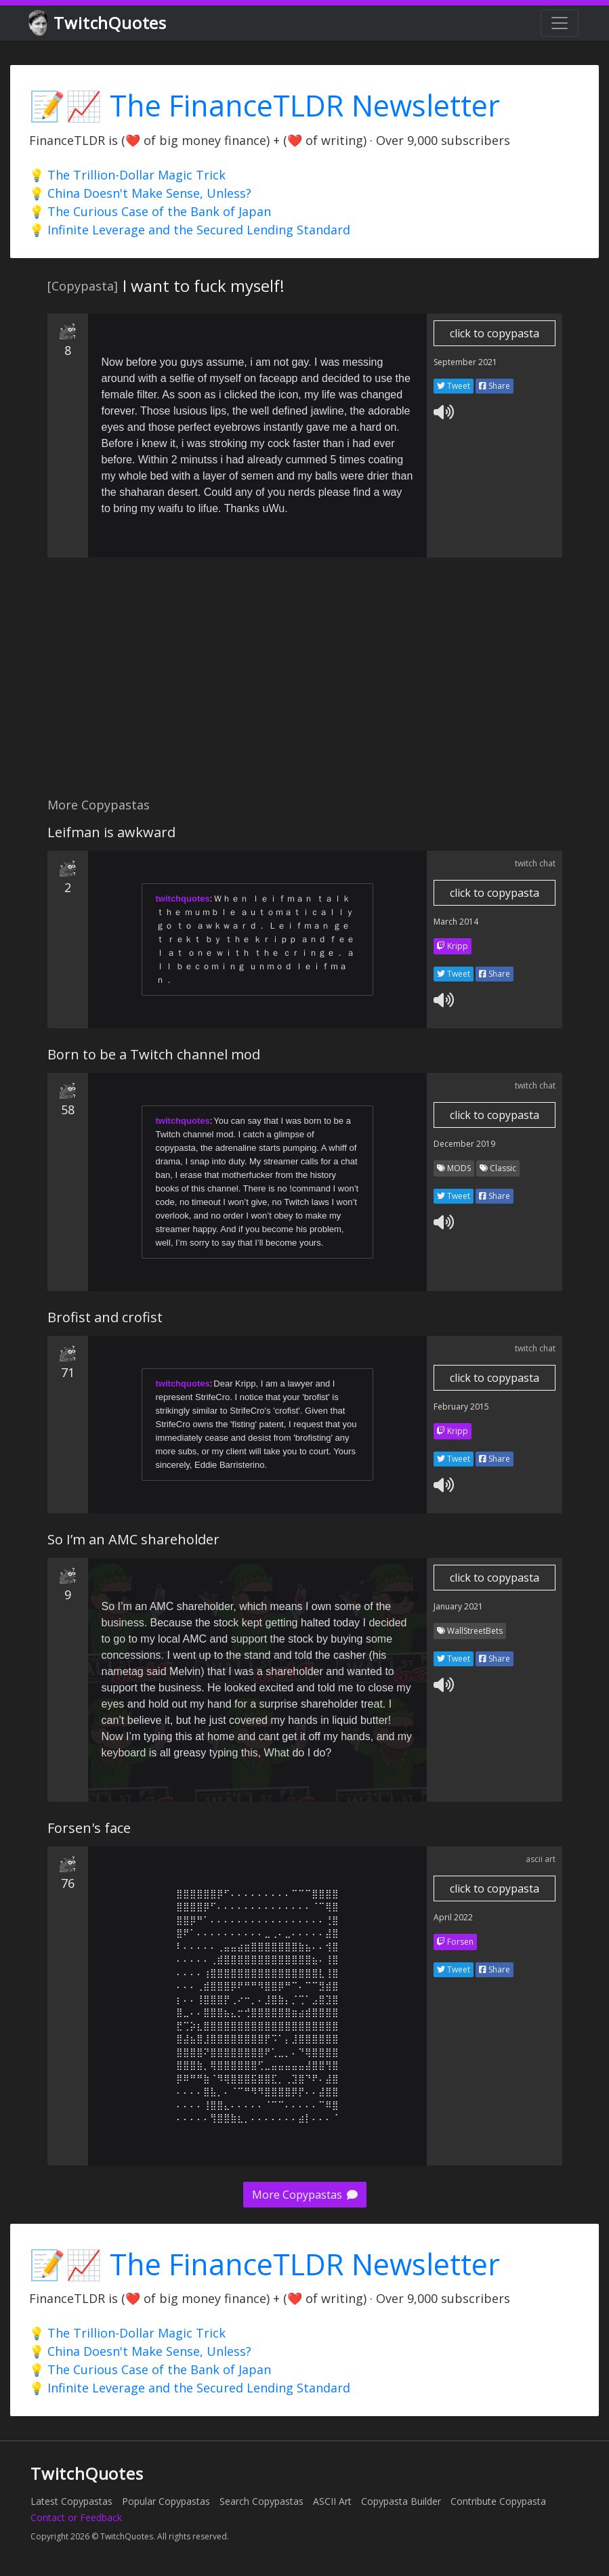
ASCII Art (332, 2501)
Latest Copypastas (71, 2501)
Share (494, 386)
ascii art (540, 1859)
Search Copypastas (261, 2501)
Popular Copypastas (166, 2501)
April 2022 (453, 1917)
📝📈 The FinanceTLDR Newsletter (264, 105)
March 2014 (456, 921)
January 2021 (458, 1606)
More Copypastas (305, 2194)
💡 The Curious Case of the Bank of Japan (150, 211)
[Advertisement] (304, 685)
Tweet (453, 386)
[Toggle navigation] (560, 23)
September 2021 (465, 362)
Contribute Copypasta (498, 2501)
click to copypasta (494, 333)
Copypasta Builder (401, 2501)
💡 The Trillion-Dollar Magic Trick (127, 175)
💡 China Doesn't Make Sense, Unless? (140, 193)
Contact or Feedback (76, 2517)
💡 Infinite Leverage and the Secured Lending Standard (189, 229)
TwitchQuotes (98, 23)
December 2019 (464, 1143)
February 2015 (461, 1406)
